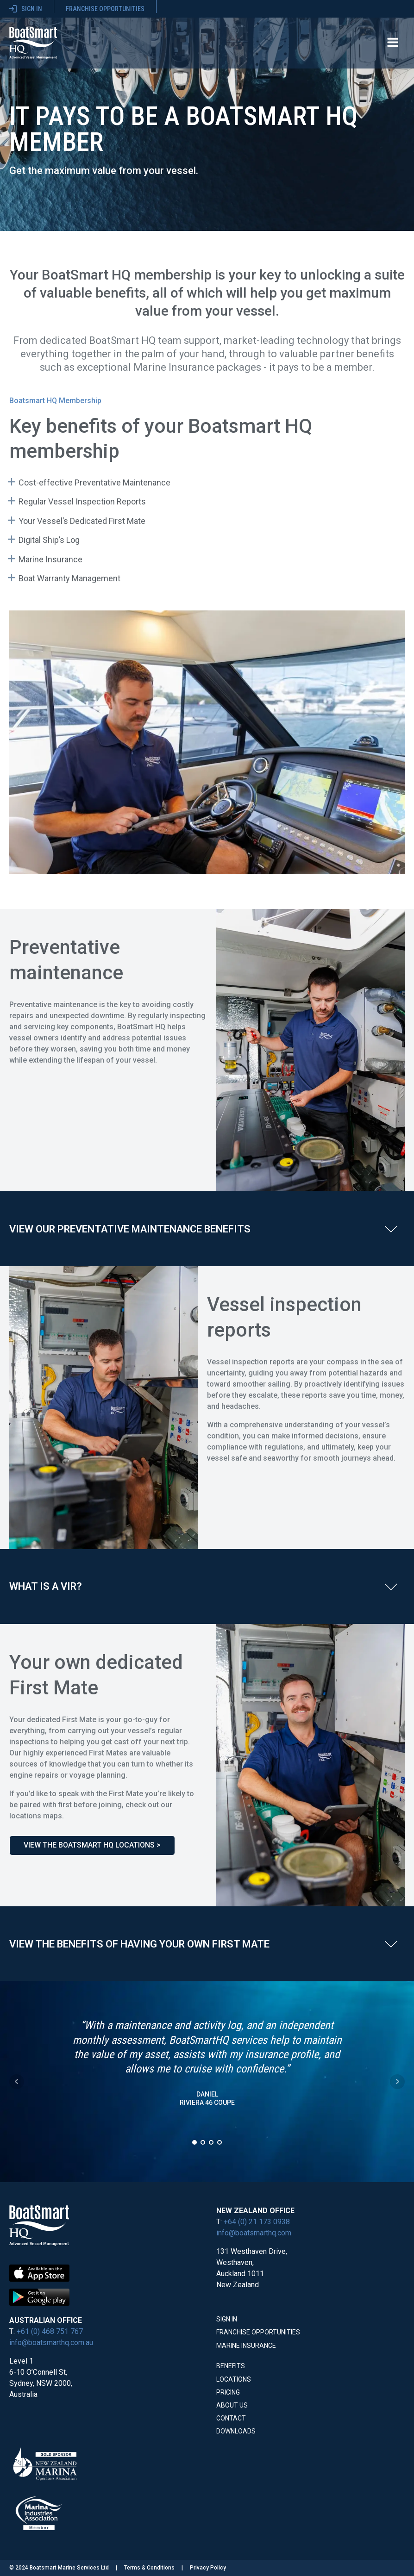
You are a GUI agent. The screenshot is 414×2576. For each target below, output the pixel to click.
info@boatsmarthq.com (253, 2232)
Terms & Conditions (149, 2567)
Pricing (228, 2392)
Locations (233, 2379)
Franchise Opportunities (258, 2332)
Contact (231, 2418)
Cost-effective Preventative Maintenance (94, 482)
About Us (232, 2405)
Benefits (230, 2366)
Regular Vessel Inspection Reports (82, 501)
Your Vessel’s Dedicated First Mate (82, 521)
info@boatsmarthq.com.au (51, 2342)
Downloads (236, 2431)
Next (397, 2081)
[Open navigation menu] (392, 43)
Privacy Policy (208, 2567)
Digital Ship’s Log (49, 540)
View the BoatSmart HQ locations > (92, 1845)
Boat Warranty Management (69, 578)
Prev (16, 2081)
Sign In (226, 2319)
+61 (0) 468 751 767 (50, 2331)
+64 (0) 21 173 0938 (257, 2221)
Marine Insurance (50, 559)
